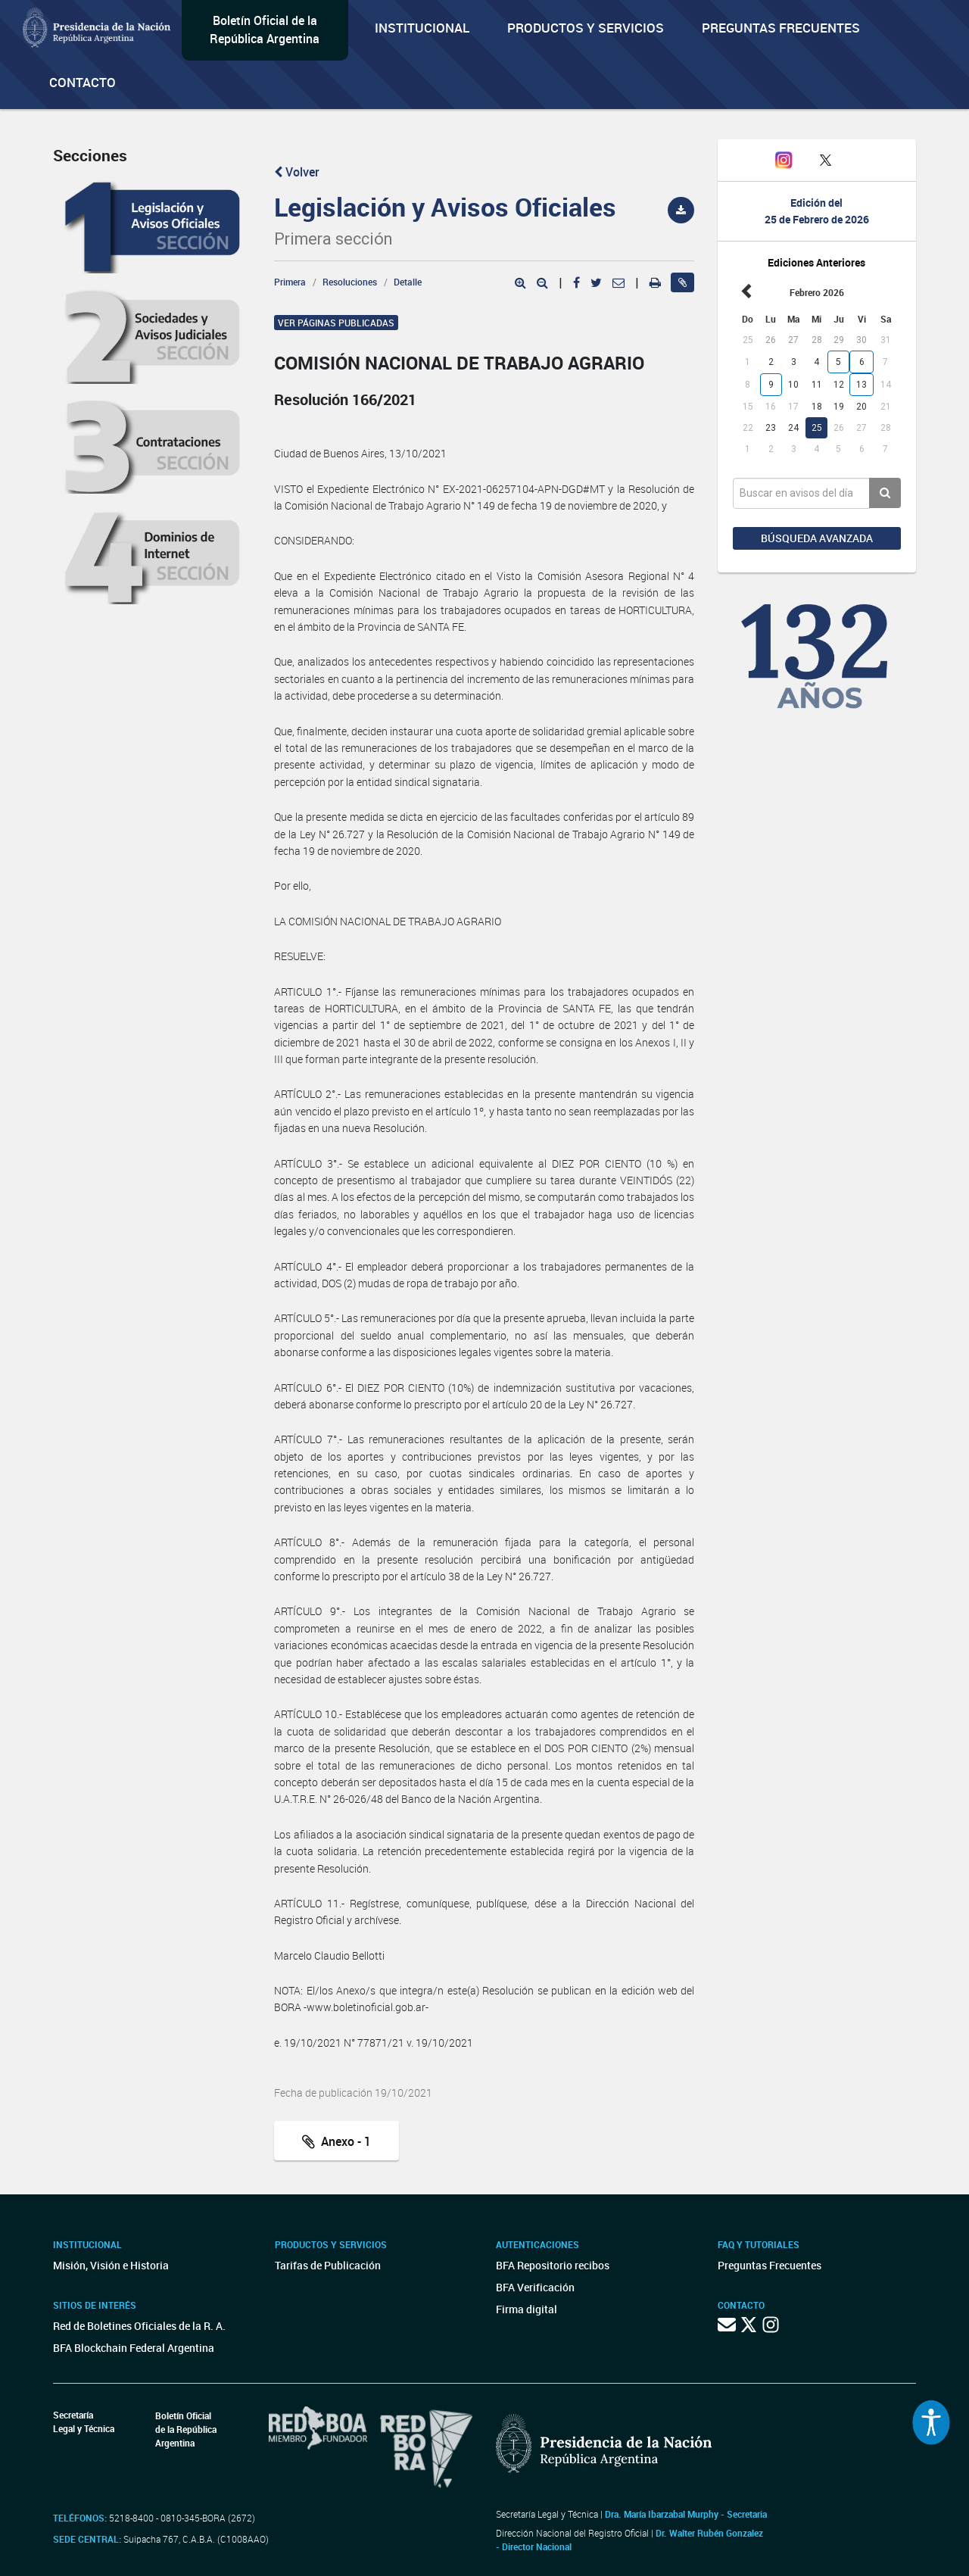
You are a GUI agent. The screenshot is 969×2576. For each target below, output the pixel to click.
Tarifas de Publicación (328, 2265)
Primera (290, 282)
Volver (296, 172)
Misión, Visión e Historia (111, 2265)
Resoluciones (349, 282)
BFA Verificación (535, 2287)
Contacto (82, 82)
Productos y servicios (585, 27)
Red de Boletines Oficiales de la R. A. (139, 2326)
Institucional (422, 27)
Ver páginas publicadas (336, 323)
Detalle (408, 282)
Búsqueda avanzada (817, 538)
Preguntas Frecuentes (781, 27)
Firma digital (526, 2309)
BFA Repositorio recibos (552, 2265)
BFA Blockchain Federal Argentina (133, 2348)
